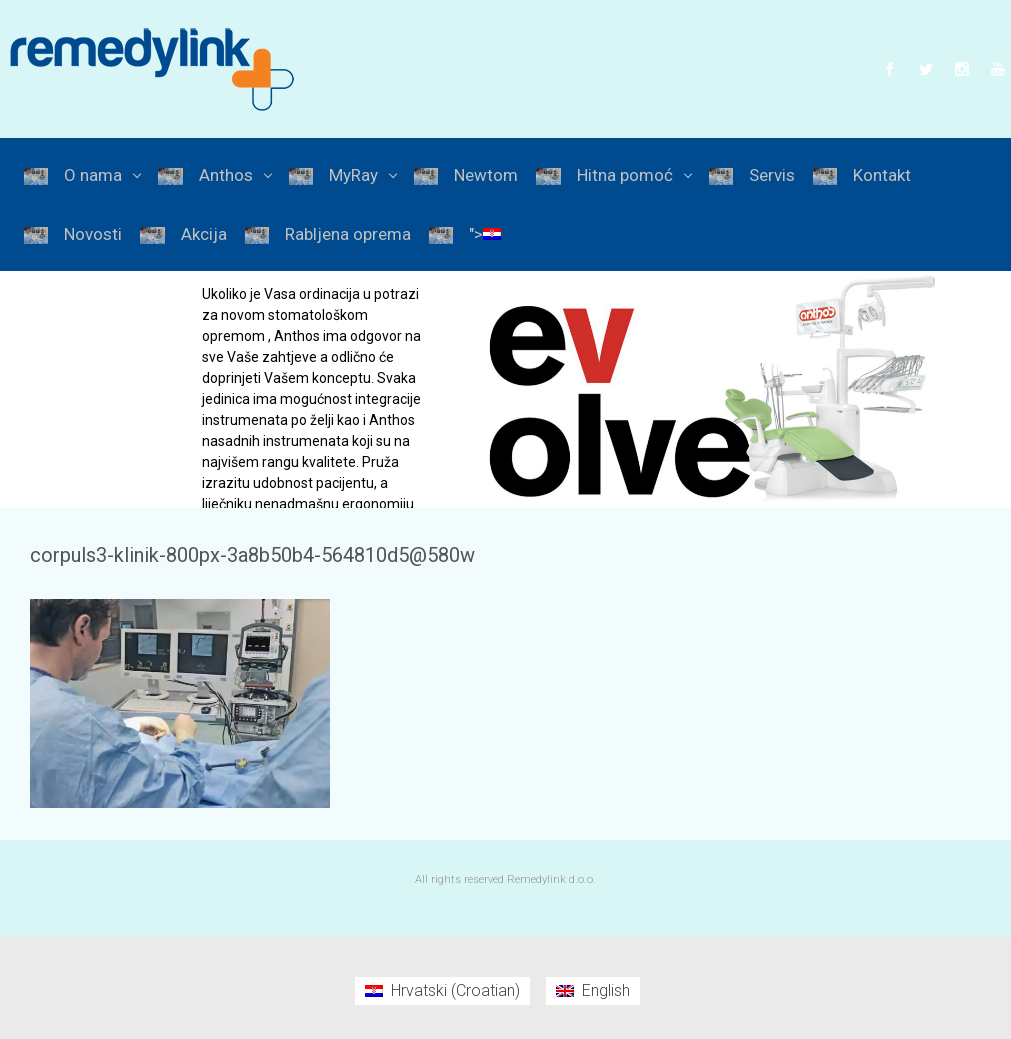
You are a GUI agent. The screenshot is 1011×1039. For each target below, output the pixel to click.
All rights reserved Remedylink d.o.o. (505, 879)
